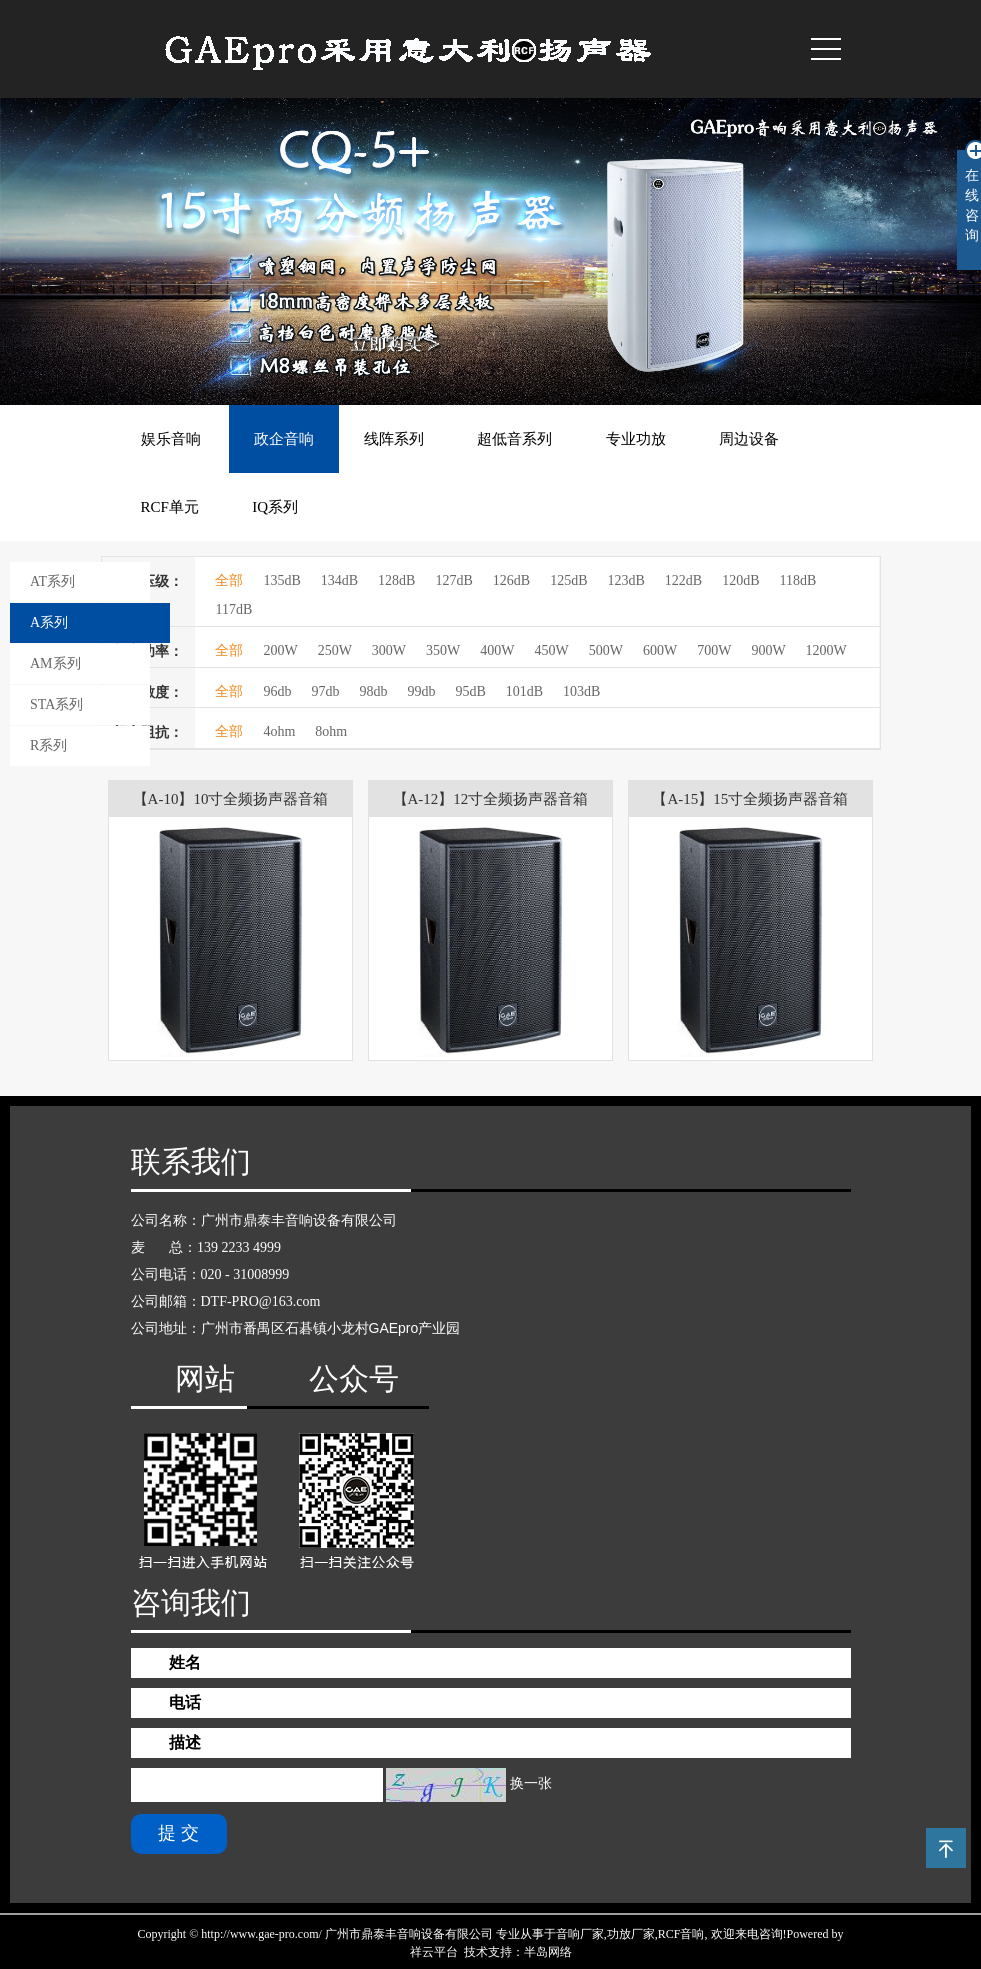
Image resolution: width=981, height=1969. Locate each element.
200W (280, 650)
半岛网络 (548, 1952)
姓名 (185, 1662)
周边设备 (749, 439)
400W (497, 650)
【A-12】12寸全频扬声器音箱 (491, 799)
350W (443, 650)
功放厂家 (631, 1934)
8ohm (331, 731)
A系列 (49, 622)
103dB (581, 691)
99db (421, 691)
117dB (233, 609)
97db (325, 691)
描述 (185, 1742)
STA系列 (56, 704)
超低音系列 (514, 439)
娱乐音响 (171, 439)
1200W (826, 650)
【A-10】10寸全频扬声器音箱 (231, 799)
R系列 (48, 745)
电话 (185, 1702)
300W (389, 650)
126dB (511, 580)
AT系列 (52, 581)
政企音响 (284, 439)
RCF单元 (170, 507)
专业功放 (636, 439)
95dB (470, 691)
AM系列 (55, 663)
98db (373, 691)
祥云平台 (434, 1952)
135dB (281, 580)
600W (660, 650)
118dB (798, 580)
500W (606, 650)
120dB (740, 580)
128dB (396, 580)
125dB (568, 580)
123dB (625, 580)
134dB (339, 580)
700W (714, 650)
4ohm (279, 731)
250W (335, 650)
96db (277, 691)
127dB (453, 580)
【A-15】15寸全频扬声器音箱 (750, 799)
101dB (524, 691)
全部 (229, 580)
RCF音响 (681, 1934)
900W (768, 650)
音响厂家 (580, 1934)
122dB (683, 580)
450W (552, 650)
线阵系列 (394, 439)
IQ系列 (275, 507)
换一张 (531, 1783)
